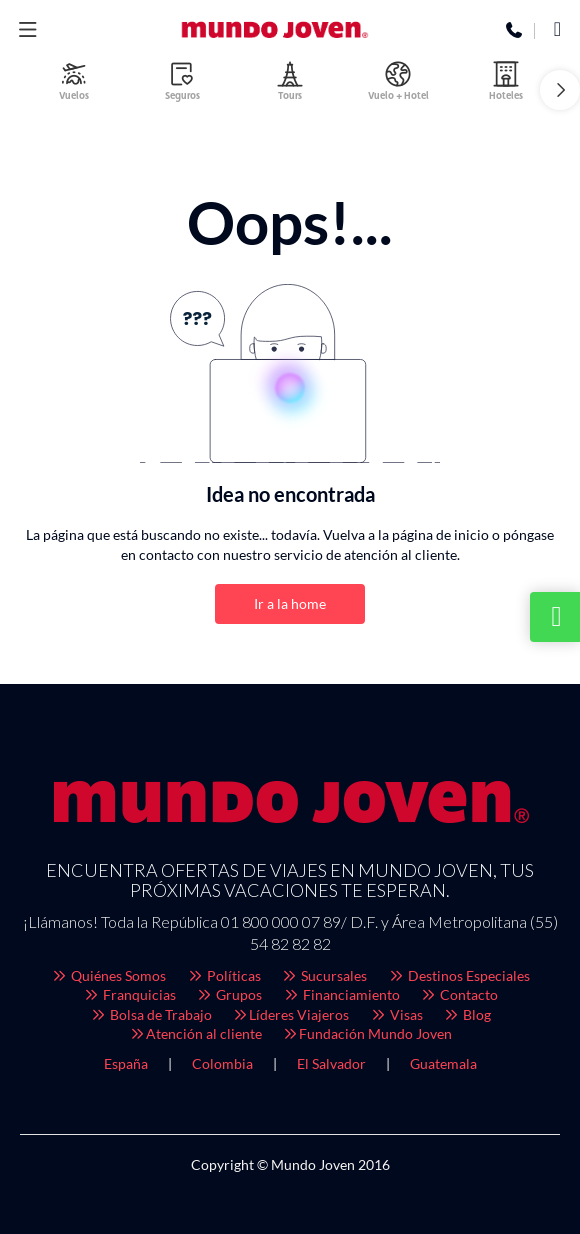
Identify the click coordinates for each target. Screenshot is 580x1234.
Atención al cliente (195, 1033)
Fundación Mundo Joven (367, 1033)
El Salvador (331, 1063)
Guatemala (443, 1063)
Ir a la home (290, 603)
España (126, 1063)
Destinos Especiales (458, 975)
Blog (467, 1014)
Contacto (459, 994)
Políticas (223, 975)
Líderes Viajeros (291, 1014)
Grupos (229, 994)
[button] (560, 90)
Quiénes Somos (109, 975)
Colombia (222, 1063)
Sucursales (324, 975)
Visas (396, 1014)
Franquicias (129, 994)
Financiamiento (341, 994)
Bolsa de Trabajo (150, 1014)
